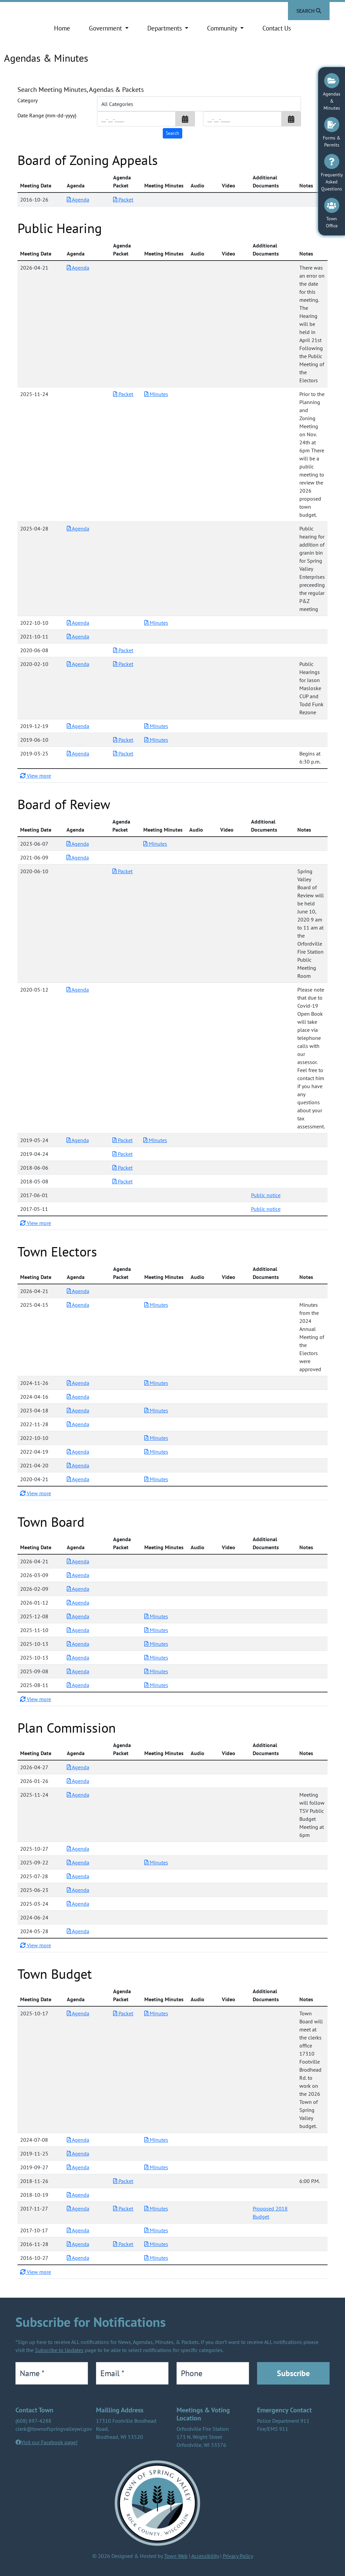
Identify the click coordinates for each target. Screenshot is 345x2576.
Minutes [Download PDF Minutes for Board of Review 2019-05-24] (155, 1140)
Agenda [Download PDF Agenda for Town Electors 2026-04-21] (78, 1291)
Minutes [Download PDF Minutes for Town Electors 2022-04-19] (156, 1451)
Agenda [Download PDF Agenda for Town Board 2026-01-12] (78, 1602)
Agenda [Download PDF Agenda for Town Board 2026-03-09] (78, 1575)
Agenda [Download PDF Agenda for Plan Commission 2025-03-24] (78, 1903)
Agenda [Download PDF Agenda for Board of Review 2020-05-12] (77, 989)
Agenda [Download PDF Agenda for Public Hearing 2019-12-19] (78, 726)
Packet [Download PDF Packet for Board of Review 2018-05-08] (122, 1181)
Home (62, 28)
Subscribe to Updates (59, 2350)
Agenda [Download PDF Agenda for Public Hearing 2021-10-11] (78, 636)
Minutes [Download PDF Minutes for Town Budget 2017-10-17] (156, 2230)
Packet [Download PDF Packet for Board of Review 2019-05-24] (122, 1140)
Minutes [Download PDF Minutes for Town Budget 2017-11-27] (156, 2208)
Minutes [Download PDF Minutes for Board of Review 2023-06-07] (155, 843)
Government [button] (106, 28)
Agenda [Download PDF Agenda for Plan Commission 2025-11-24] (78, 1794)
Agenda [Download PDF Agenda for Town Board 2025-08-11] (78, 1685)
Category (27, 100)
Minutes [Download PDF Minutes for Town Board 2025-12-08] (156, 1616)
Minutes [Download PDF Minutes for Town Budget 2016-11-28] (156, 2244)
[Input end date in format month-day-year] (242, 118)
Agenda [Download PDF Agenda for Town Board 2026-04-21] (78, 1561)
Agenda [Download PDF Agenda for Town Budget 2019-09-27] (78, 2167)
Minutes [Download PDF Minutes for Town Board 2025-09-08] (156, 1671)
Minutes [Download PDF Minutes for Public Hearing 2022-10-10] (156, 622)
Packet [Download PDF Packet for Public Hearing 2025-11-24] (123, 394)
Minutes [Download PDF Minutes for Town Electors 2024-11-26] (156, 1383)
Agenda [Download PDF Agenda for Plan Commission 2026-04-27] (78, 1767)
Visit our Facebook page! (49, 2442)
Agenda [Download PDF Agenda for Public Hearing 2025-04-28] (78, 528)
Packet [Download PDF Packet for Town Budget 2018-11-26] (123, 2181)
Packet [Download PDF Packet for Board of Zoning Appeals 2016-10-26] (123, 199)
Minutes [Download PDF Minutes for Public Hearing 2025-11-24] (156, 394)
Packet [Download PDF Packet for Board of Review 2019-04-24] (122, 1154)
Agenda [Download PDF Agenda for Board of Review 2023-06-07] (77, 843)
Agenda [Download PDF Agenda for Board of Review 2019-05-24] (77, 1140)
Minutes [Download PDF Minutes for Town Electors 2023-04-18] (156, 1410)
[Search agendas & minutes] (172, 133)
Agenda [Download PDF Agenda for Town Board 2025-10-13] (78, 1643)
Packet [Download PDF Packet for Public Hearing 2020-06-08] (123, 650)
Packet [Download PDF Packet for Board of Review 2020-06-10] (122, 871)
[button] (185, 118)
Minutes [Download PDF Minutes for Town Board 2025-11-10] (156, 1630)
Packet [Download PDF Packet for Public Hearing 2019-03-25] (123, 753)
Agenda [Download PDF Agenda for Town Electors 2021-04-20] (78, 1465)
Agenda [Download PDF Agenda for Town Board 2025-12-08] (78, 1616)
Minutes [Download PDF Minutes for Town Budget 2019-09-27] (156, 2167)
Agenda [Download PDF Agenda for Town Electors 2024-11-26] (78, 1383)
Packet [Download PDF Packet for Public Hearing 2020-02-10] (123, 664)
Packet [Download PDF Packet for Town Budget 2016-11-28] (123, 2244)
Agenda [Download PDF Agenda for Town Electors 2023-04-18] (78, 1410)
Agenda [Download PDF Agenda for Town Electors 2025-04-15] (78, 1304)
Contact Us (276, 28)
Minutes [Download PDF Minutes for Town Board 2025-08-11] (156, 1685)
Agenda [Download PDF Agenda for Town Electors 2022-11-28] (78, 1424)
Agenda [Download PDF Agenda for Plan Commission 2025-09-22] (78, 1862)
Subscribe (293, 2373)
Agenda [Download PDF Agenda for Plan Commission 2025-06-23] (78, 1890)
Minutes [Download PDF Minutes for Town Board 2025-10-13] (156, 1643)
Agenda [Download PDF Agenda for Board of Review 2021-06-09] (77, 857)
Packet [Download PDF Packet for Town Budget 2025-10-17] (123, 2013)
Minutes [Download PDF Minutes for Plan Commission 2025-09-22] (156, 1862)
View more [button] (35, 775)
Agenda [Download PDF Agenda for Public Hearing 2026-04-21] (78, 267)
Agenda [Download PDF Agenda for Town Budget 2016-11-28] (78, 2244)
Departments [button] (165, 28)
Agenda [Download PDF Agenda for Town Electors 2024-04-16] (78, 1396)
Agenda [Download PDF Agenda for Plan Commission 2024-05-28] (78, 1931)
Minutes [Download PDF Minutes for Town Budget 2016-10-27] (156, 2257)
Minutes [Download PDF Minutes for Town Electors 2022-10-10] (156, 1438)
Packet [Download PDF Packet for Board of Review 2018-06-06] (122, 1167)
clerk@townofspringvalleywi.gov (53, 2428)
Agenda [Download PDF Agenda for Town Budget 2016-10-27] (78, 2257)
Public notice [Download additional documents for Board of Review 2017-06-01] (266, 1195)
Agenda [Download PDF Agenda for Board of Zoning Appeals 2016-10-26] (78, 199)
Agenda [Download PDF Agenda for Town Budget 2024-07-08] (78, 2139)
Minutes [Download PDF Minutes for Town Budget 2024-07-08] (156, 2139)
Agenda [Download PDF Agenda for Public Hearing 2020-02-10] (78, 664)
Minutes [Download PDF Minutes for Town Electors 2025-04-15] (156, 1304)
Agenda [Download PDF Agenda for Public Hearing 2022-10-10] (78, 622)
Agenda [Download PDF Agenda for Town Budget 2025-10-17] (78, 2013)
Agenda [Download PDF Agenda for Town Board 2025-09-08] (78, 1671)
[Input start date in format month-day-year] (136, 118)
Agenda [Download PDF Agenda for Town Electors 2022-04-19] (78, 1451)
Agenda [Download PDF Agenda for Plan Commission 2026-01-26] (78, 1781)
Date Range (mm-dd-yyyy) (46, 115)
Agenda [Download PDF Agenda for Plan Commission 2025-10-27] (78, 1848)
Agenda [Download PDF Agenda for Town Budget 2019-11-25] (78, 2153)
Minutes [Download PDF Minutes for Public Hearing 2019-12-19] (156, 726)
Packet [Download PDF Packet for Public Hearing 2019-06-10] (123, 739)
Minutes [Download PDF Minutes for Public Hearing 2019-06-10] (156, 739)
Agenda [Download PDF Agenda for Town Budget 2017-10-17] (78, 2230)
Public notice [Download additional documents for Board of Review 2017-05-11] (266, 1209)
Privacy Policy (238, 2556)
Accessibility (205, 2556)
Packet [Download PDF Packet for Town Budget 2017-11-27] (123, 2208)
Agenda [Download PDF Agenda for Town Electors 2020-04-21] (78, 1479)
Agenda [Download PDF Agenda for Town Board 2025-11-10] (78, 1630)
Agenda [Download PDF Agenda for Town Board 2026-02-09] (78, 1588)
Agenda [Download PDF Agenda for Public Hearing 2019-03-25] (78, 753)
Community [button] (223, 28)
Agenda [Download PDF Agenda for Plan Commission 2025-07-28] (78, 1876)
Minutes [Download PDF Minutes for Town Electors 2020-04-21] (156, 1479)
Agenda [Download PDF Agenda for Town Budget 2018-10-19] (78, 2194)
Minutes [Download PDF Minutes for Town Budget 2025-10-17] (156, 2013)
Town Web (176, 2556)
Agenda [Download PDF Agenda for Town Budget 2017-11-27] (78, 2208)
